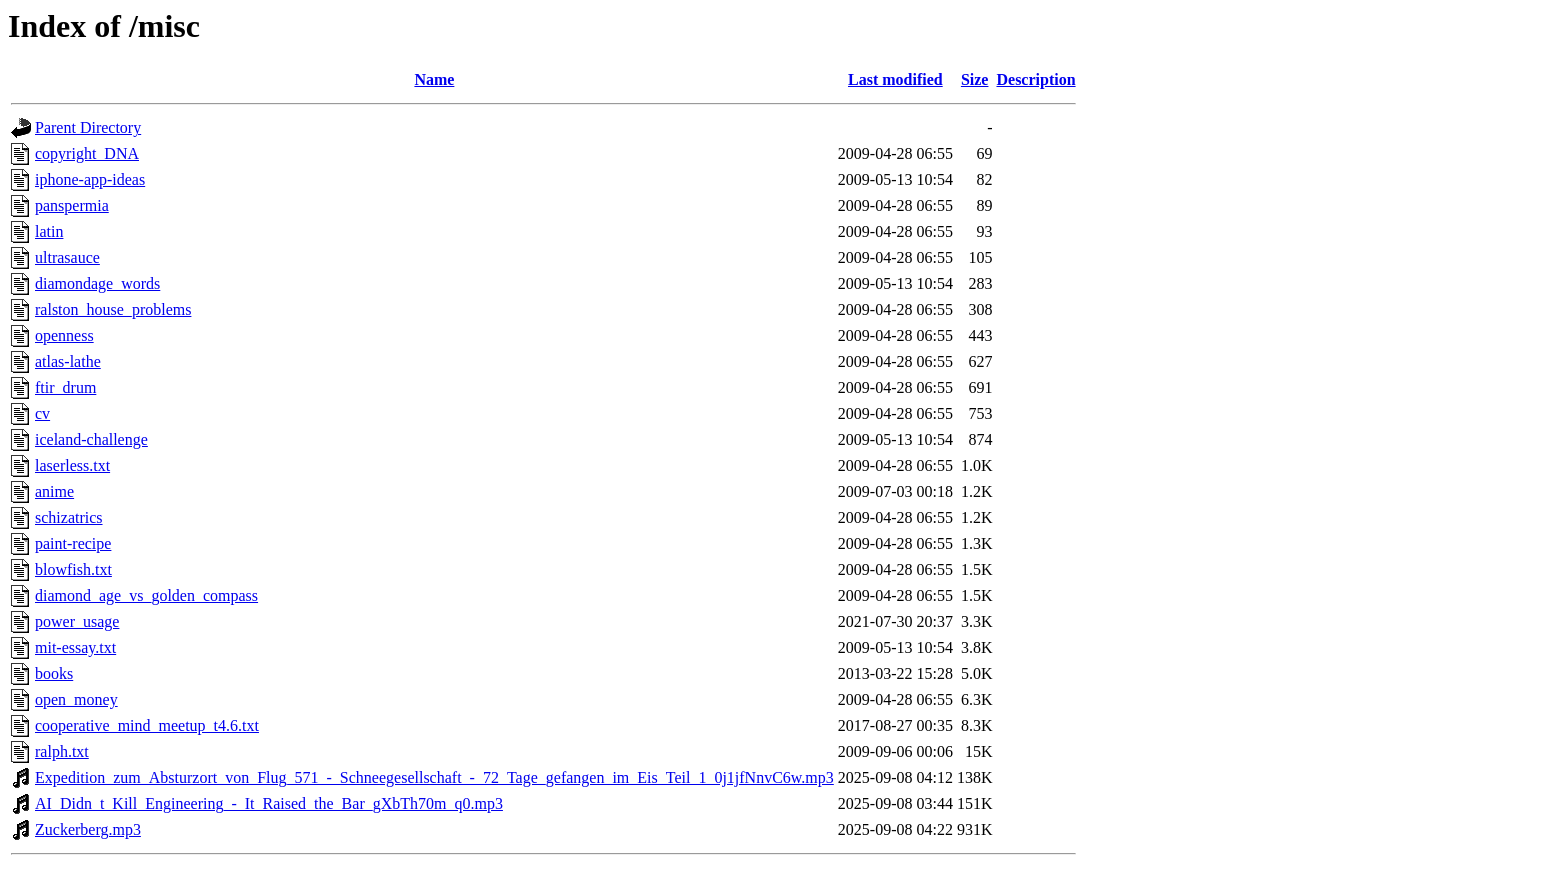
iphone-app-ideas (90, 179)
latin (49, 231)
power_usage (77, 621)
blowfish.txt (73, 569)
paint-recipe (73, 543)
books (54, 673)
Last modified (895, 79)
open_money (76, 699)
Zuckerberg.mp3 (88, 829)
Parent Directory (88, 127)
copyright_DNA (87, 153)
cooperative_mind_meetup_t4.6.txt (147, 725)
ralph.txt (62, 751)
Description (1035, 79)
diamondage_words (97, 283)
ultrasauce (67, 257)
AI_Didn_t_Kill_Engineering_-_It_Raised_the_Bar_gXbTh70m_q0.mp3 (269, 803)
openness (64, 335)
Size (975, 79)
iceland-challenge (91, 439)
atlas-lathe (68, 361)
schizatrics (69, 517)
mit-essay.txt (75, 647)
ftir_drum (65, 387)
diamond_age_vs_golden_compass (146, 595)
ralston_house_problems (113, 309)
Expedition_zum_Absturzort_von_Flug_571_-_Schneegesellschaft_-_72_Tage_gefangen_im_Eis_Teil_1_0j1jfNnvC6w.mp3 (434, 777)
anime (54, 491)
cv (42, 413)
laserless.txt (72, 465)
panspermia (72, 205)
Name (434, 79)
